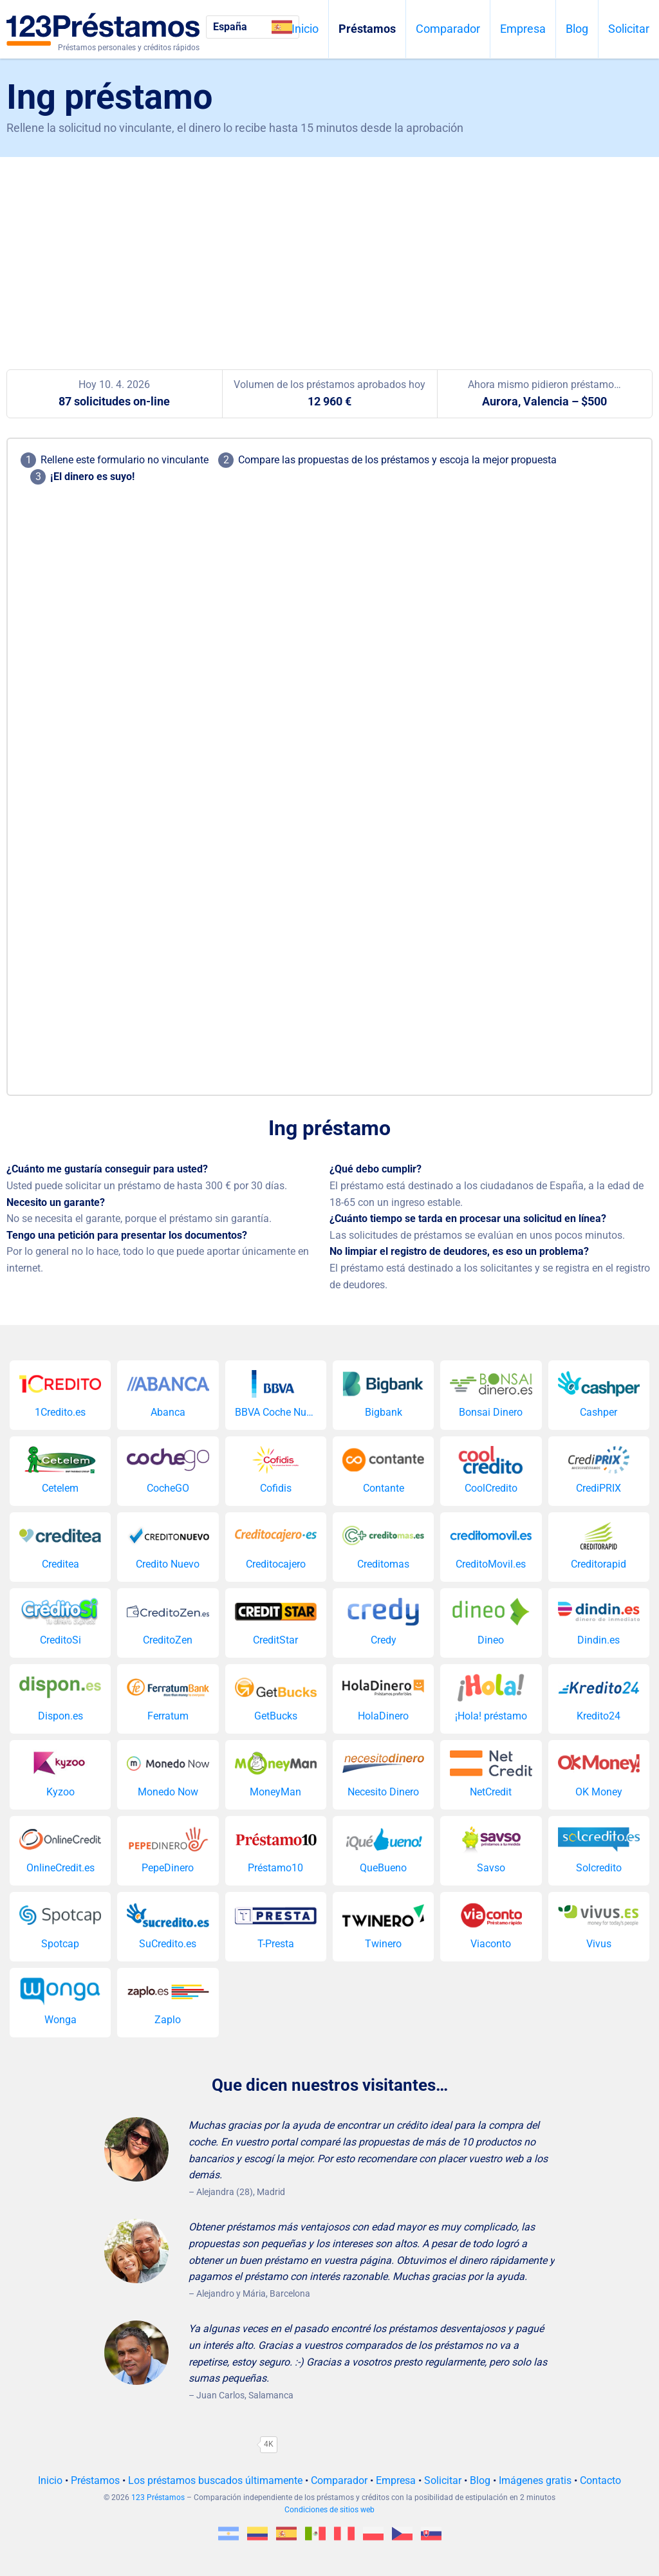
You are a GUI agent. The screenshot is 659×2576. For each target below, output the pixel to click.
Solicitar (628, 28)
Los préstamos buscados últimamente (215, 2480)
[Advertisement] (329, 253)
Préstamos (367, 28)
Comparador (448, 28)
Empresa (523, 28)
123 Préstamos (158, 2497)
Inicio (305, 28)
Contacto (600, 2480)
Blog (577, 28)
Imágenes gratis (535, 2480)
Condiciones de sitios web (329, 2509)
